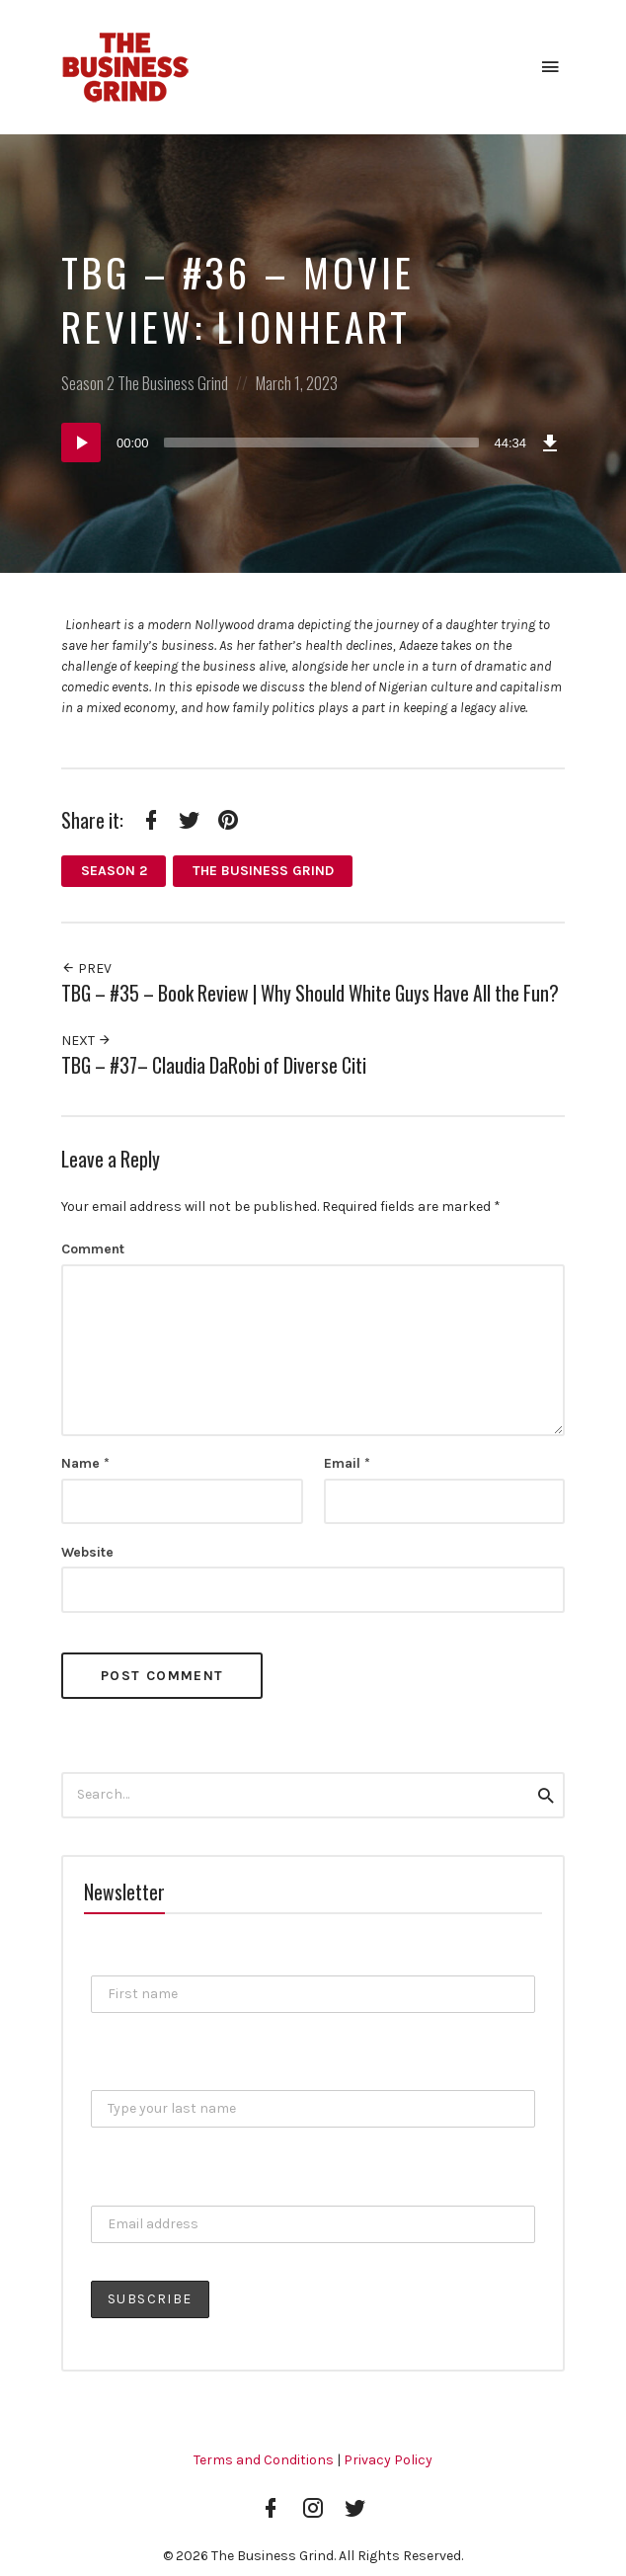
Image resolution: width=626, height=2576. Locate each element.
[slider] (322, 442)
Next (86, 1040)
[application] (313, 442)
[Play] (81, 442)
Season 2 (88, 382)
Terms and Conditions (264, 2460)
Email (347, 1463)
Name (85, 1463)
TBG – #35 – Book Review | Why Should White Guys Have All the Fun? (310, 993)
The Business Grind (172, 382)
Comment (92, 1249)
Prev (86, 968)
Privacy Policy (388, 2460)
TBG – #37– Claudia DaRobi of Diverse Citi (213, 1065)
